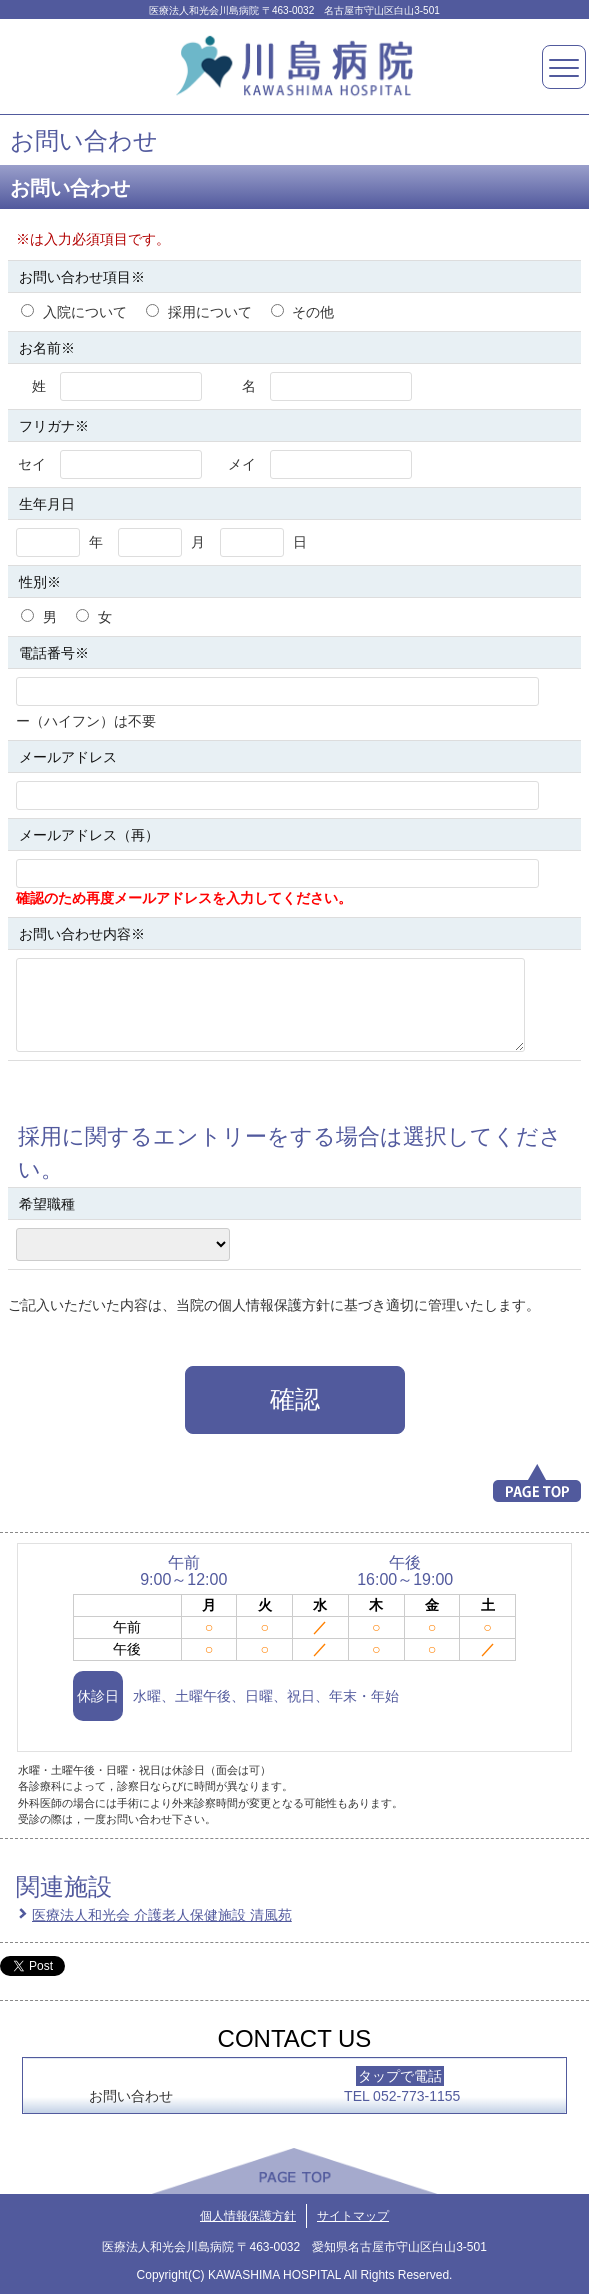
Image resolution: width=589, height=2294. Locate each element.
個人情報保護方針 (248, 2216)
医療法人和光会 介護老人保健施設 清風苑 (162, 1915)
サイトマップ (353, 2216)
